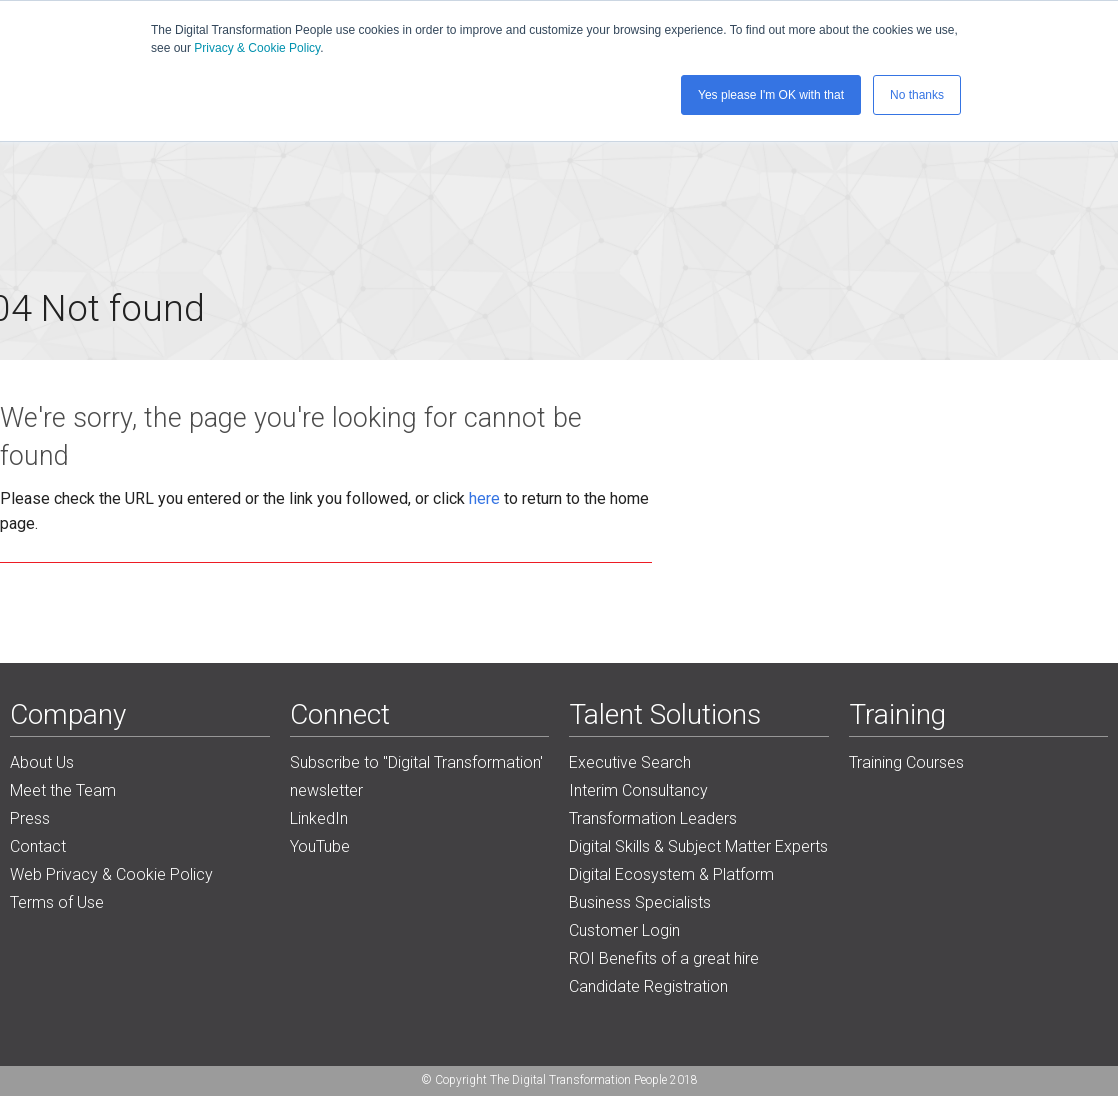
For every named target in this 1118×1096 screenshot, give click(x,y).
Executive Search (630, 762)
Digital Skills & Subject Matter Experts (698, 846)
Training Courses (906, 762)
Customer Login (624, 930)
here (484, 498)
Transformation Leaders (653, 818)
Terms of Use (57, 902)
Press (30, 818)
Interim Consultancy (638, 790)
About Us (42, 762)
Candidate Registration (648, 986)
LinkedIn (319, 818)
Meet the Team (63, 790)
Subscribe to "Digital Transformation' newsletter (416, 776)
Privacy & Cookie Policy (257, 48)
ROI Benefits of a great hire (664, 958)
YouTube (320, 846)
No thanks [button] (917, 95)
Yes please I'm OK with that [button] (771, 95)
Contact (38, 846)
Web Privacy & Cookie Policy (111, 874)
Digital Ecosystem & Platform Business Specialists (671, 888)
